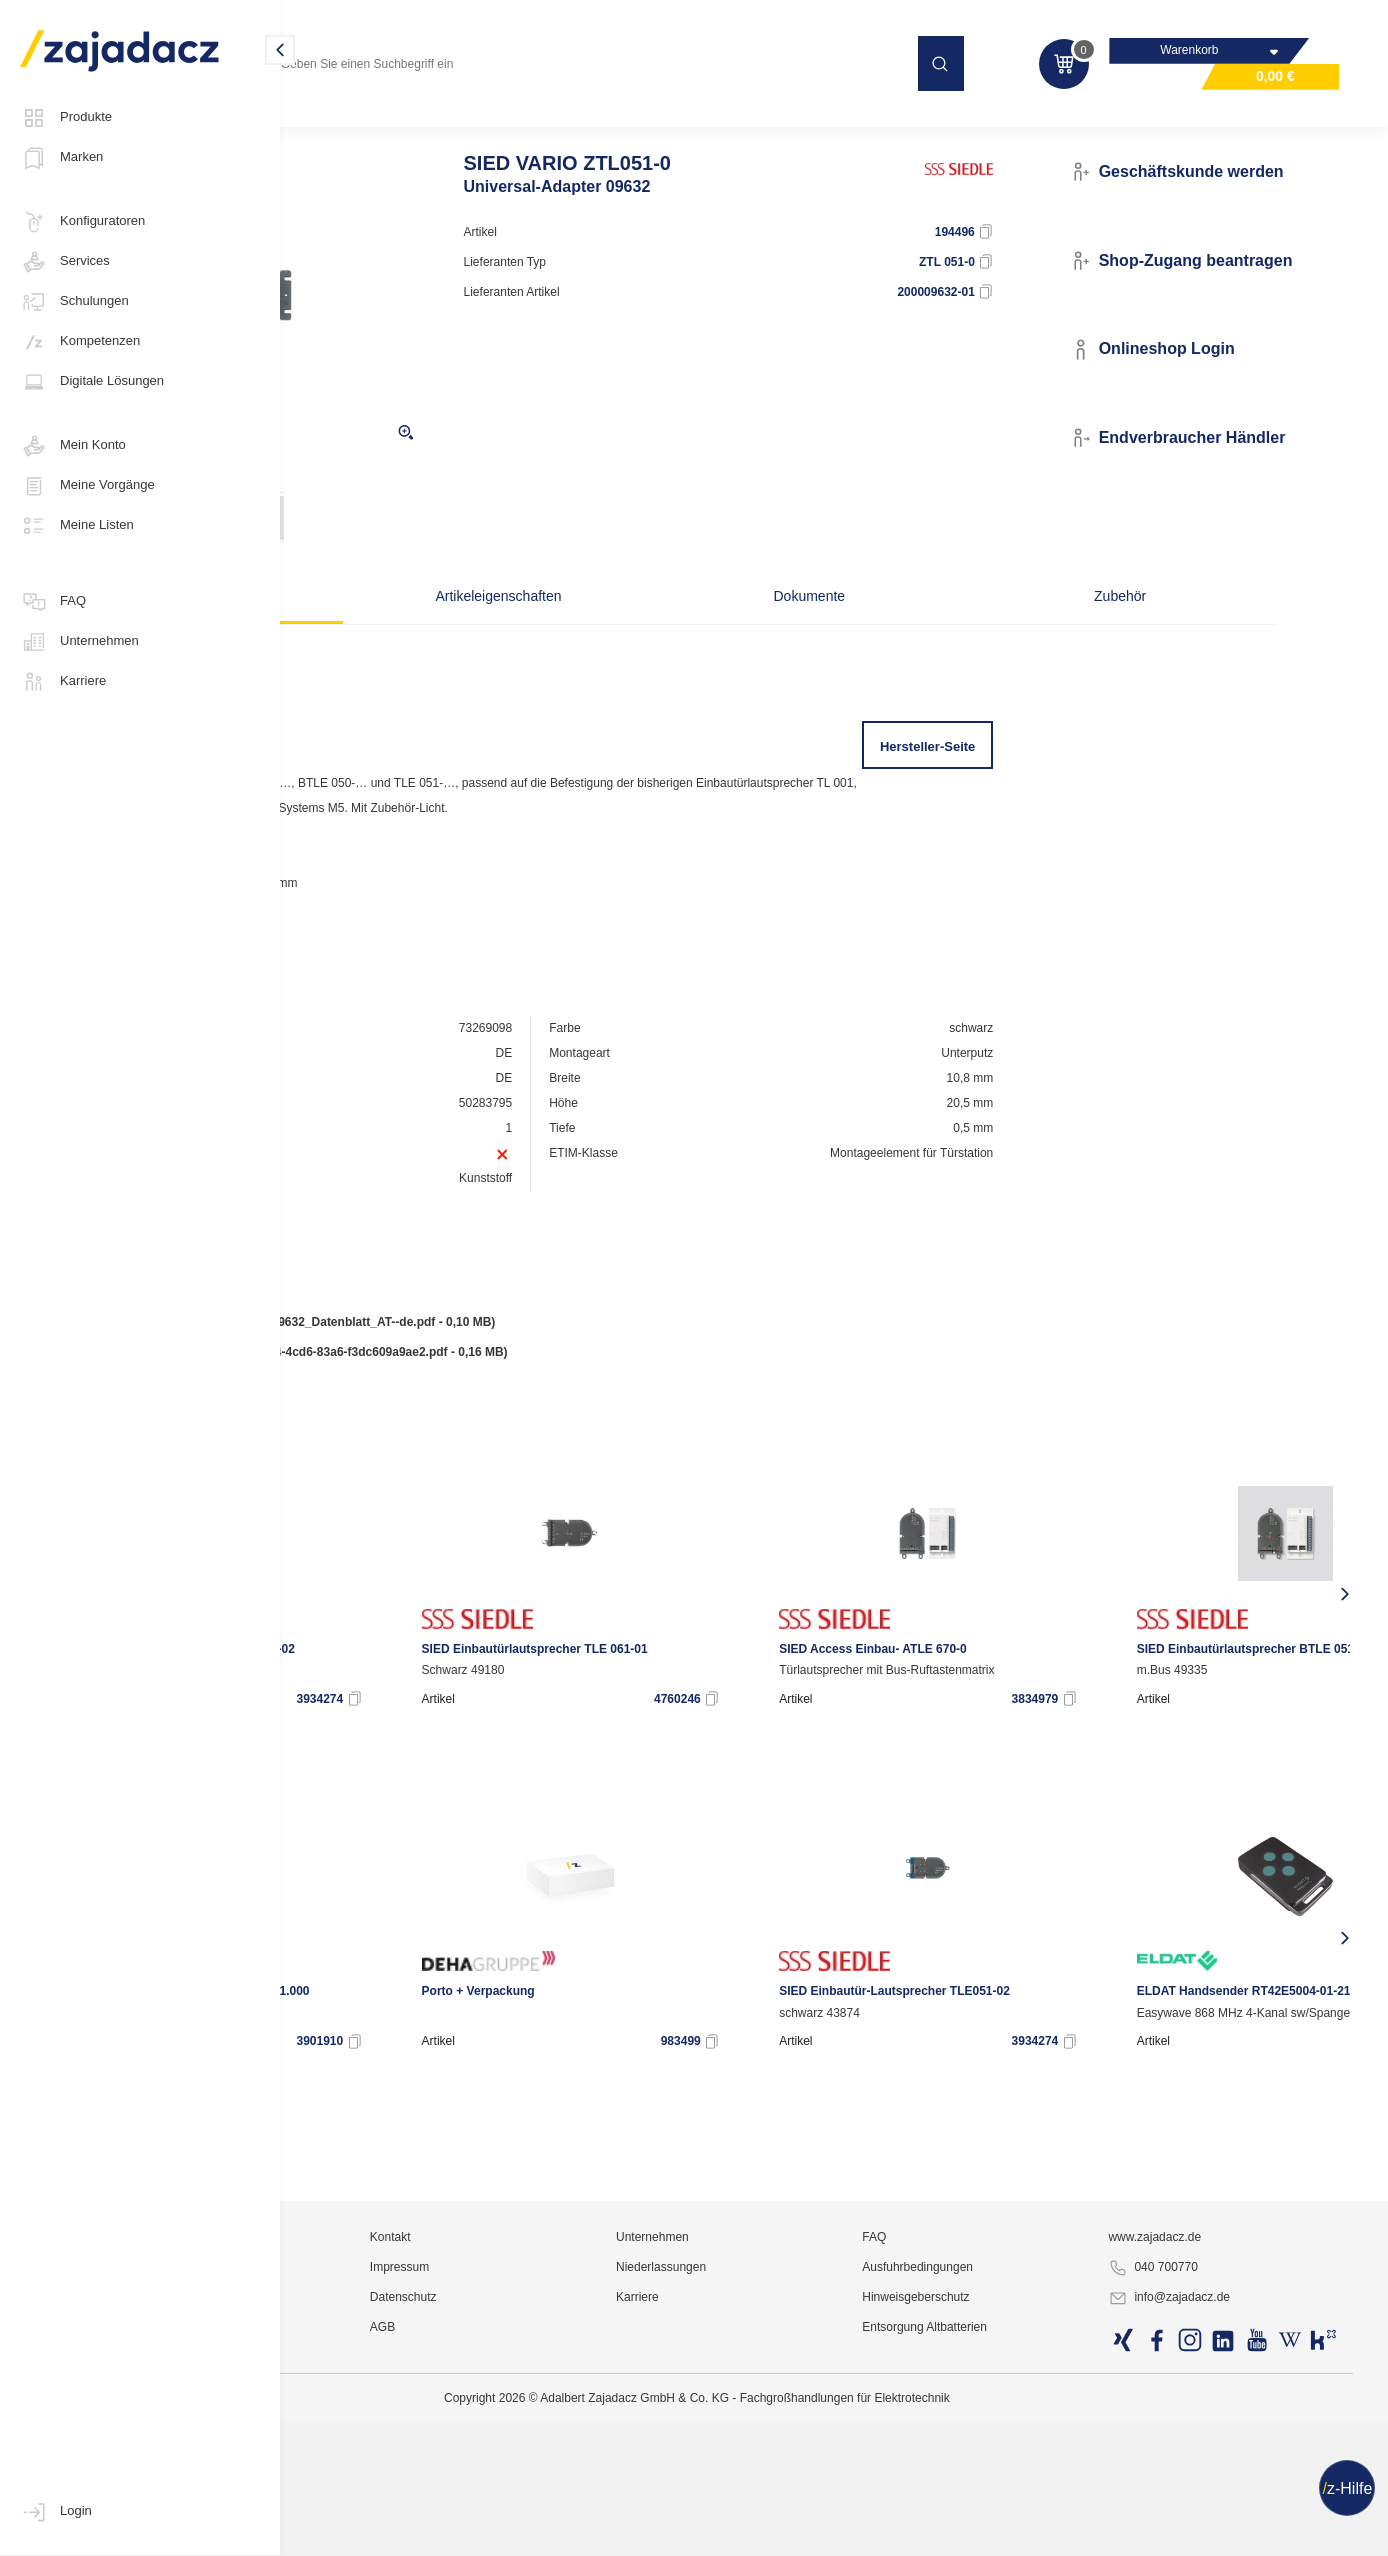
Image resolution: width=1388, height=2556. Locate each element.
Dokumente (798, 635)
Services (65, 262)
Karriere (63, 682)
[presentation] (313, 1633)
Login (56, 2512)
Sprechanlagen (873, 124)
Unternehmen (79, 642)
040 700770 (1208, 2502)
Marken (61, 158)
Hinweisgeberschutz (1020, 2531)
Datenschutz (605, 2531)
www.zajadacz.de (1210, 2471)
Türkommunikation (750, 124)
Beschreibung (405, 635)
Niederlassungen (814, 2501)
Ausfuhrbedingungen (1022, 2501)
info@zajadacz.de (1225, 2532)
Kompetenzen (80, 342)
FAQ (53, 602)
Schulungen (74, 302)
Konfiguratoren (82, 222)
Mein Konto (73, 446)
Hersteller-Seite (1001, 785)
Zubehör (993, 635)
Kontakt (592, 2471)
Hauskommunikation (612, 124)
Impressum (601, 2501)
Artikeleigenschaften (601, 635)
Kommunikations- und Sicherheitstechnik (416, 124)
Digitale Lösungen (92, 382)
